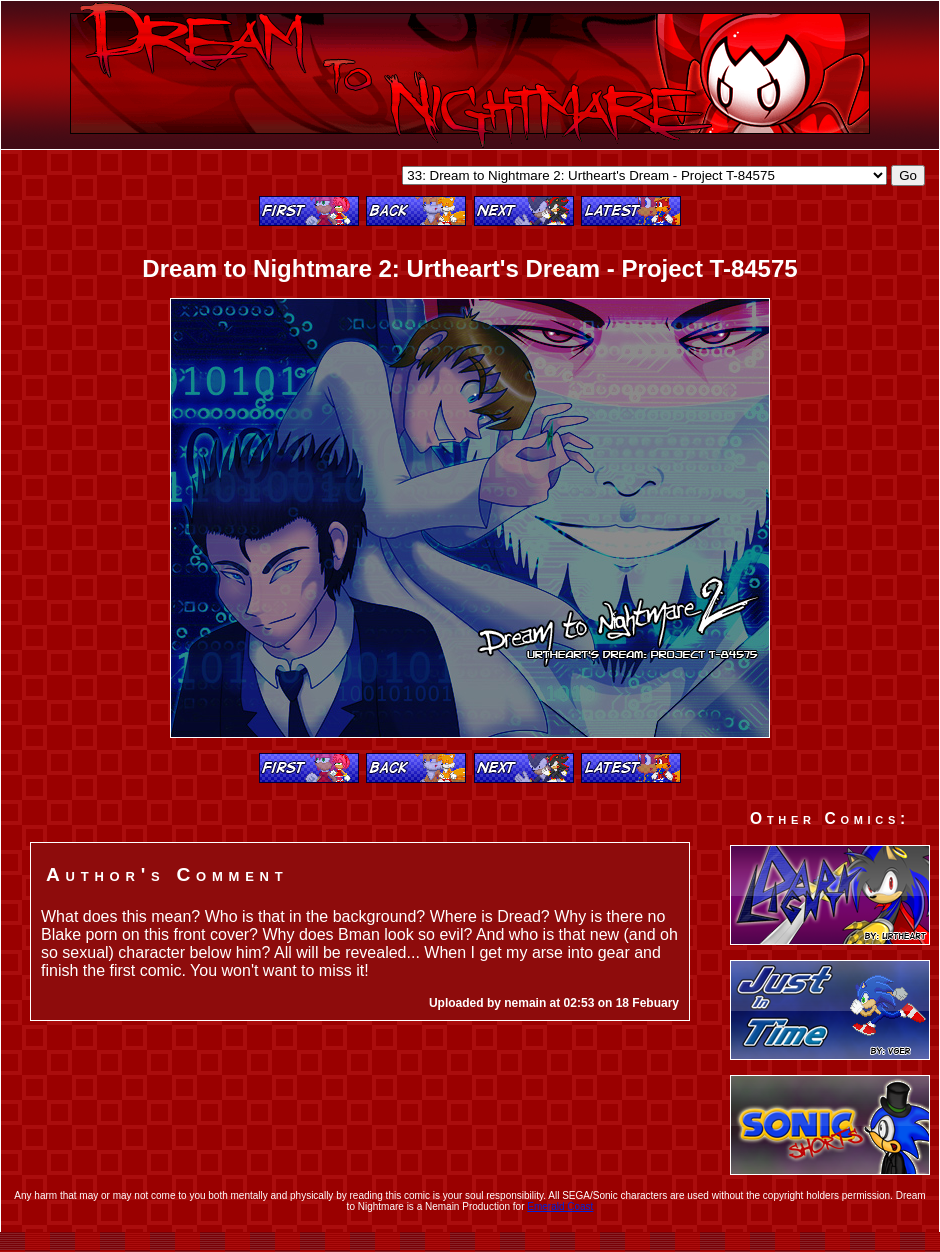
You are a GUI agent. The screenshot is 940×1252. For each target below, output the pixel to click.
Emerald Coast (560, 1206)
